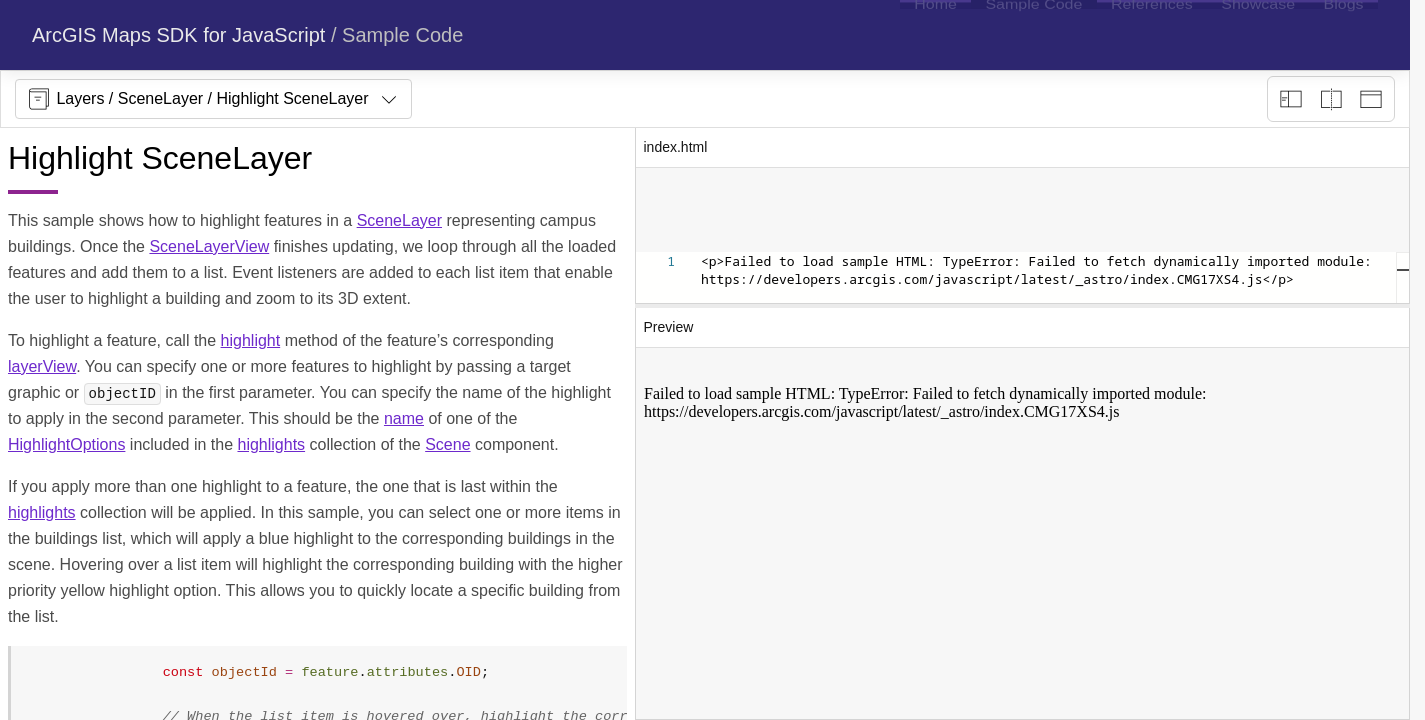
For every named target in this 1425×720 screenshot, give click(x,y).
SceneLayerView (209, 246)
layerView (42, 366)
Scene (447, 444)
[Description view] (1291, 99)
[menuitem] (935, 35)
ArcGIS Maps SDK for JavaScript (178, 35)
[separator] (1023, 306)
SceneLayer (399, 220)
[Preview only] (1371, 99)
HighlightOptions (66, 444)
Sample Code (402, 35)
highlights (271, 444)
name (404, 418)
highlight (251, 340)
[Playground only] (1331, 99)
